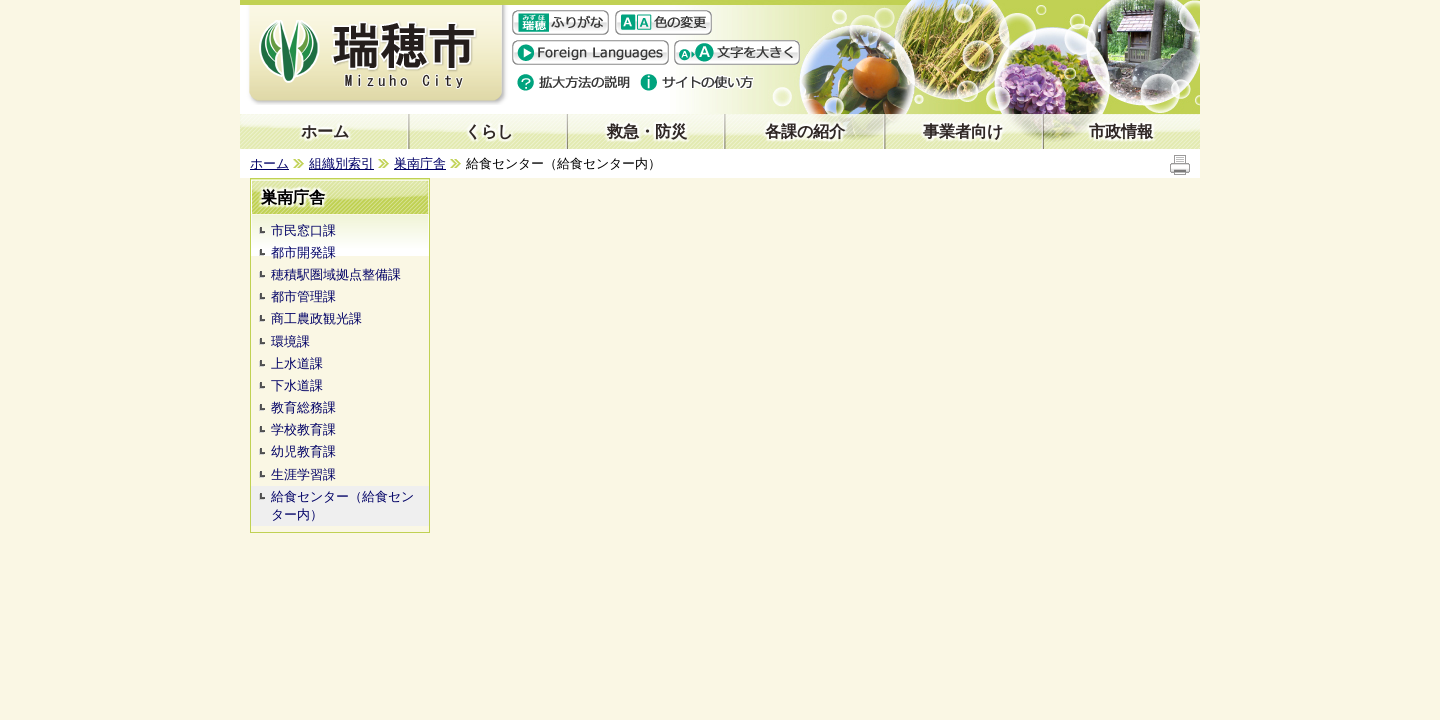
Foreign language (590, 52)
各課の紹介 (805, 131)
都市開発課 (303, 252)
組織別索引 (341, 163)
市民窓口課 (303, 230)
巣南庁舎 (420, 163)
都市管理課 (303, 296)
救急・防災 (647, 131)
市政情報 (1121, 131)
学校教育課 (303, 429)
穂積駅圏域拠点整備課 (336, 274)
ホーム (325, 131)
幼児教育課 (303, 451)
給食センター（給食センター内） (342, 505)
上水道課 (297, 363)
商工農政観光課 (316, 318)
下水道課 (297, 385)
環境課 (290, 341)
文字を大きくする (737, 52)
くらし (489, 131)
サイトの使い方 (697, 82)
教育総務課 (303, 407)
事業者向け (963, 131)
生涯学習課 (303, 474)
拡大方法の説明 (574, 82)
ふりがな (560, 22)
